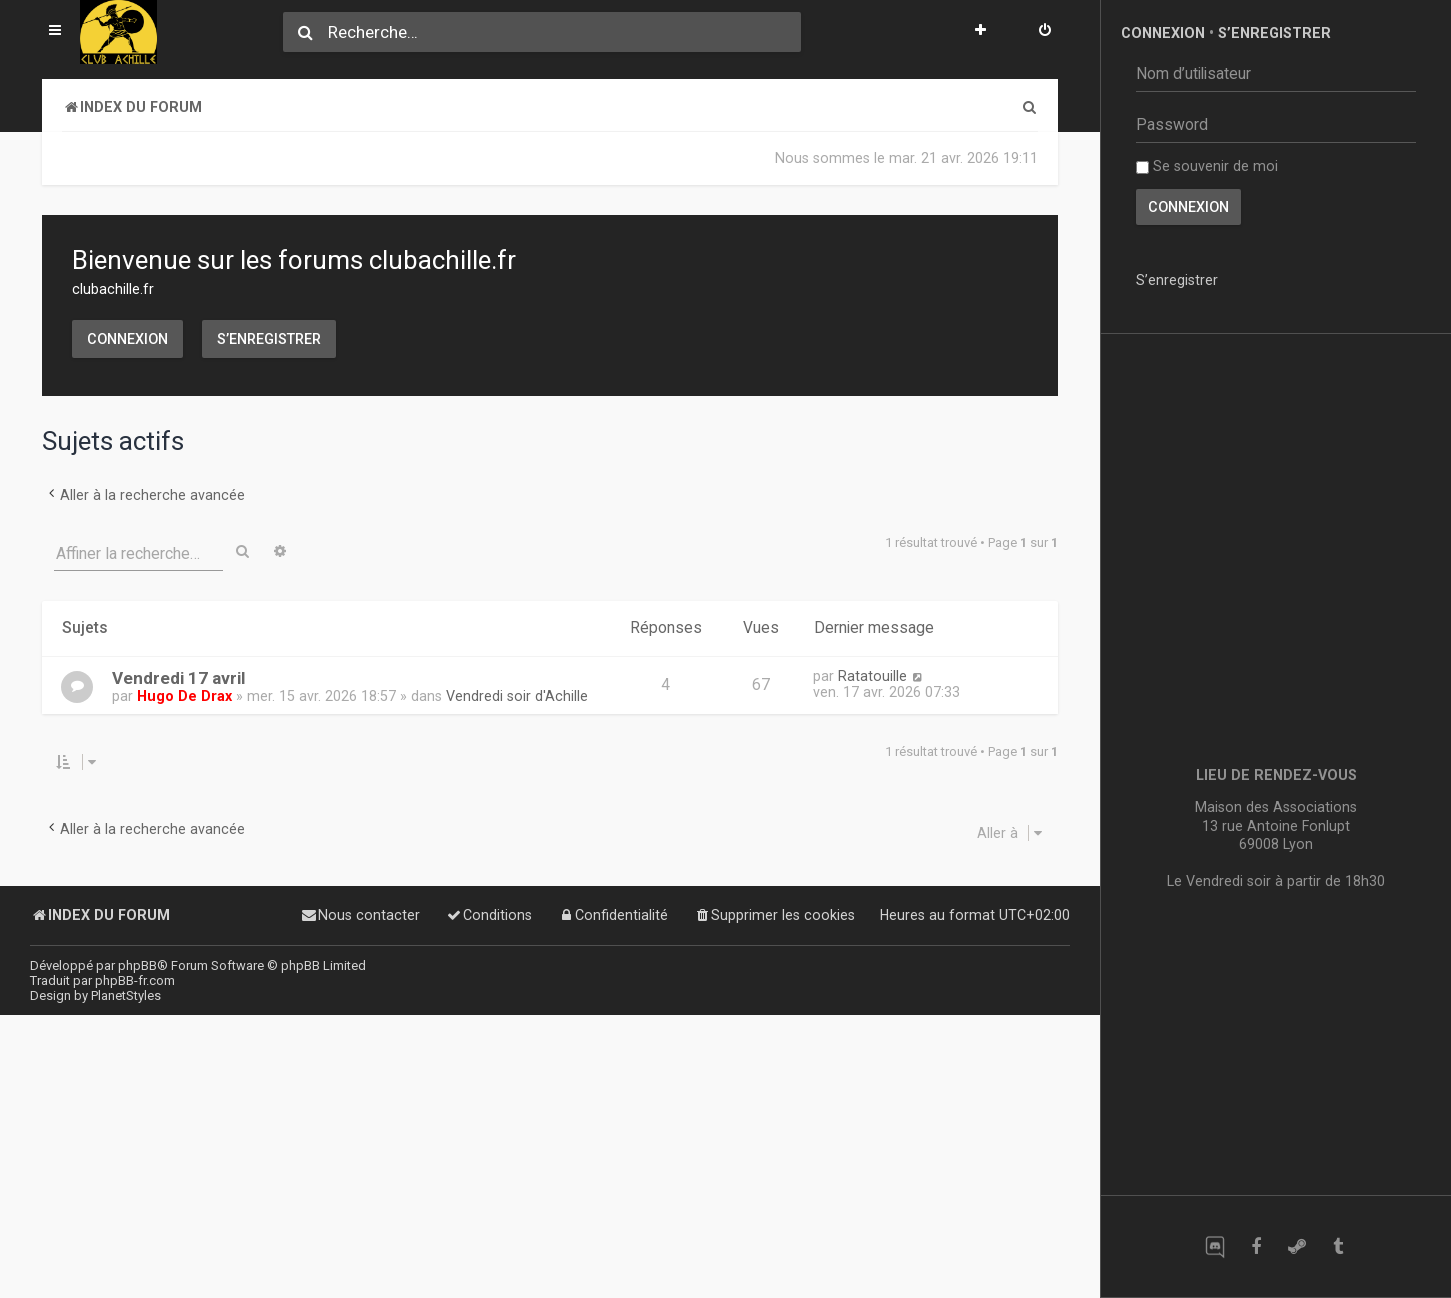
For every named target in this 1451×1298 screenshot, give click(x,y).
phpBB (137, 965)
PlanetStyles (126, 995)
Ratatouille (872, 676)
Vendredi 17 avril (178, 678)
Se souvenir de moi (1207, 166)
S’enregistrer (269, 339)
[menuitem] (1045, 32)
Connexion (127, 339)
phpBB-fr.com (135, 980)
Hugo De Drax (184, 696)
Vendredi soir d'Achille (517, 696)
